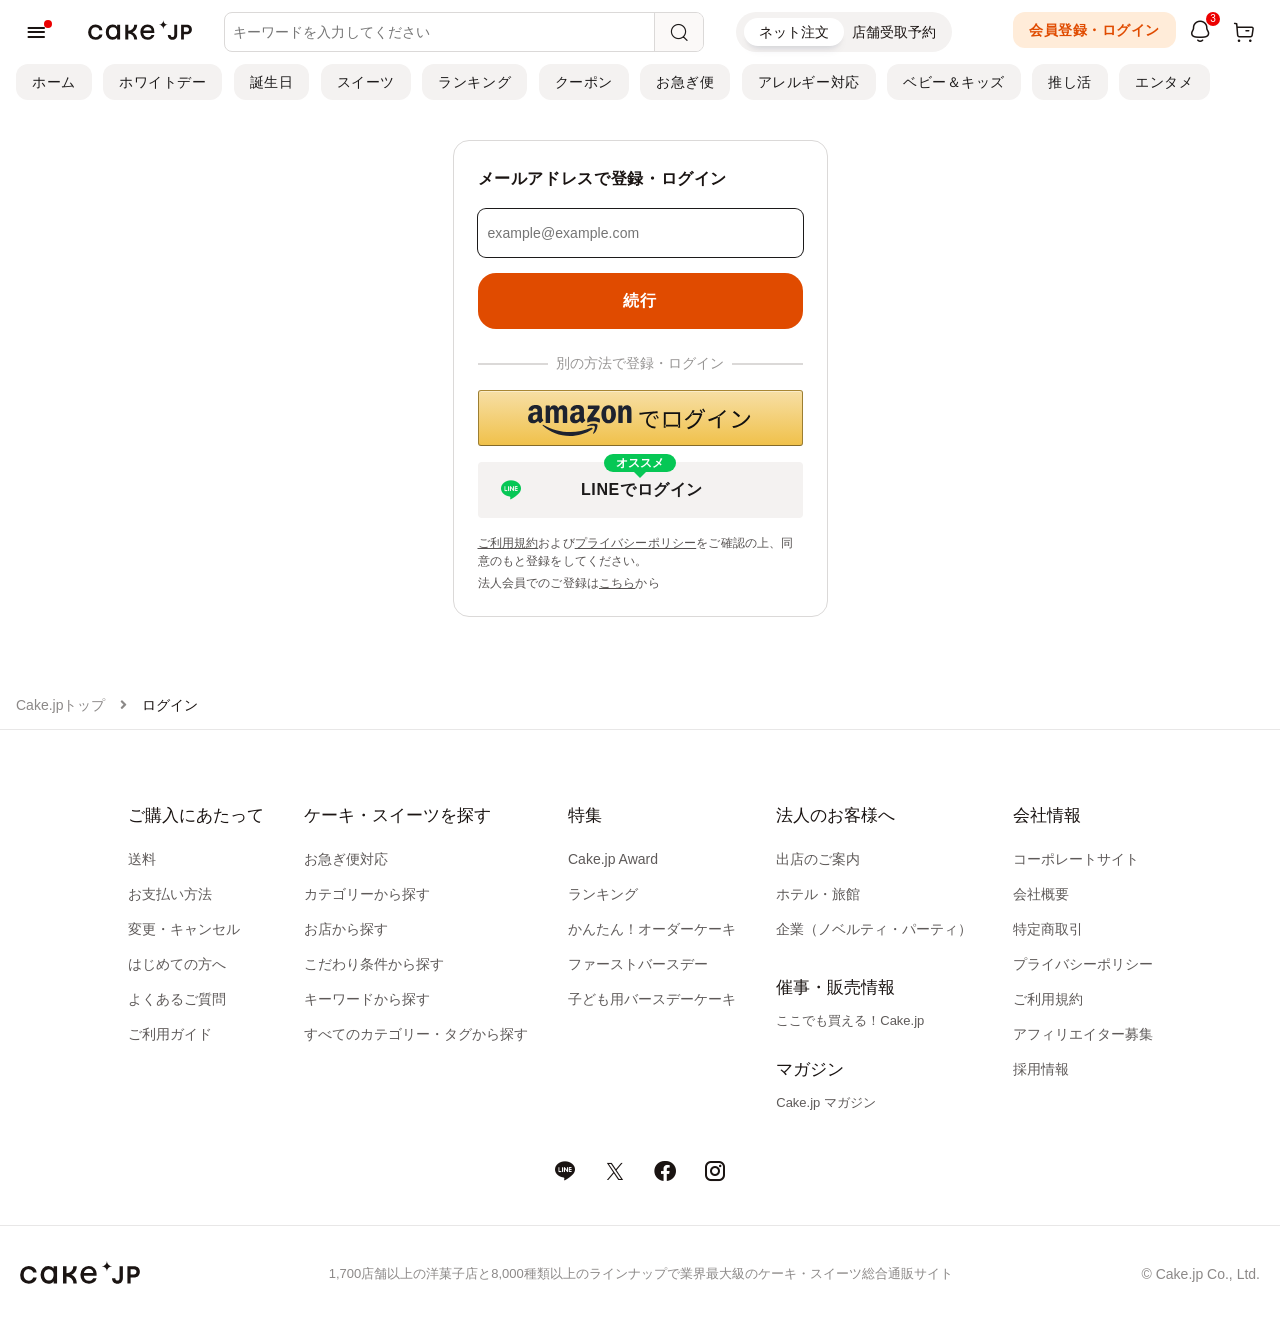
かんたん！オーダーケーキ (652, 929)
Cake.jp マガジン (826, 1102)
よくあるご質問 (177, 999)
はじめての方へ (177, 964)
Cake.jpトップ (60, 705)
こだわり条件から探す (374, 964)
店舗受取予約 (894, 32)
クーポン (584, 82)
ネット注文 (794, 32)
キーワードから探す (367, 999)
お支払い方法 (170, 894)
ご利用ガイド (170, 1034)
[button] (640, 418)
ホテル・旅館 (818, 894)
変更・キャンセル (184, 929)
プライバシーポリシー (636, 543)
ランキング (474, 82)
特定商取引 (1048, 929)
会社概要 (1041, 894)
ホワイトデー (162, 82)
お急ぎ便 (685, 82)
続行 (639, 300)
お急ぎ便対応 (346, 859)
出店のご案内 (818, 859)
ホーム (54, 82)
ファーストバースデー (638, 964)
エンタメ (1164, 82)
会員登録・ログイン (1094, 30)
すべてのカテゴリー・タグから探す (416, 1034)
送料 (142, 859)
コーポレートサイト (1076, 859)
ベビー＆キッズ (954, 82)
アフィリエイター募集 (1083, 1034)
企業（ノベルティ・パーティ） (874, 929)
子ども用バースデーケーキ (652, 999)
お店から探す (346, 929)
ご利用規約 (508, 543)
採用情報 (1041, 1069)
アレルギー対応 (809, 82)
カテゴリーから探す (367, 894)
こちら (617, 583)
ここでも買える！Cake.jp (850, 1020)
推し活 (1070, 82)
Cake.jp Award (613, 859)
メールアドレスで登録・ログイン (603, 178)
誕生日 (272, 82)
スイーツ (366, 82)
